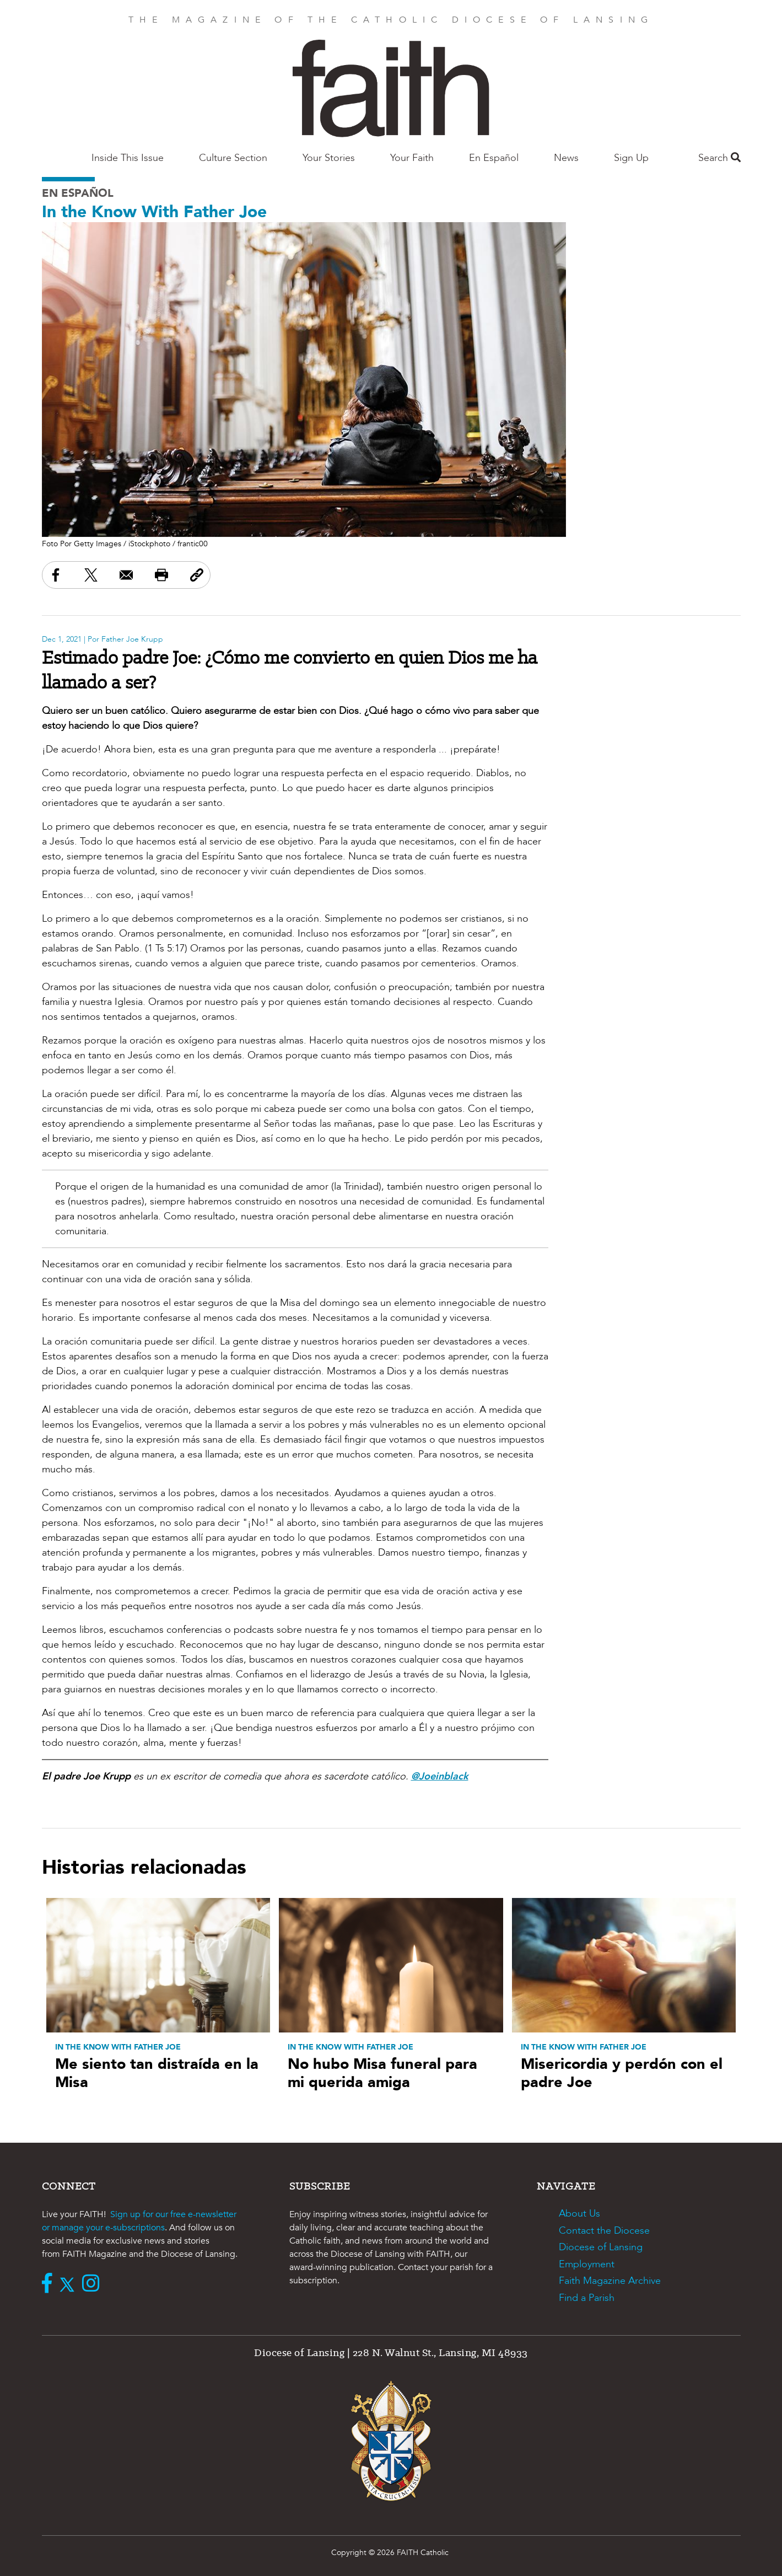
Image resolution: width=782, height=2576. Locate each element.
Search (719, 158)
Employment (586, 2264)
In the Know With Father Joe (154, 212)
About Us (579, 2213)
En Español (494, 158)
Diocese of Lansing (601, 2247)
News (566, 158)
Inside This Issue (127, 158)
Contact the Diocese (604, 2231)
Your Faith (412, 158)
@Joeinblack (439, 1776)
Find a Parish (586, 2298)
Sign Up (631, 158)
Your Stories (329, 158)
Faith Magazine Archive (610, 2281)
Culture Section (233, 158)
